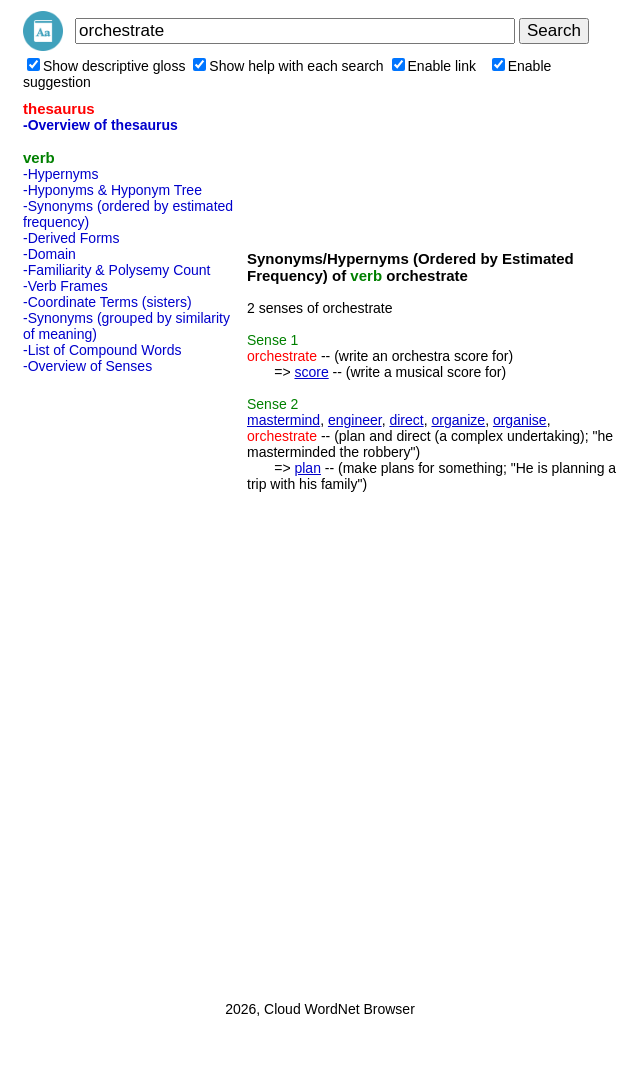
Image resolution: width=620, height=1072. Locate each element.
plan (307, 468)
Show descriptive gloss (106, 66)
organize (458, 420)
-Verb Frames (65, 286)
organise (520, 420)
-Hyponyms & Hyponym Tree (112, 190)
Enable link (434, 66)
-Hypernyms (60, 174)
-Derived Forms (71, 238)
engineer (355, 420)
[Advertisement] (103, 681)
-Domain (49, 254)
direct (406, 420)
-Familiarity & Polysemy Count (117, 270)
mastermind (283, 420)
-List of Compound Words (102, 350)
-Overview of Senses (87, 366)
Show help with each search (288, 66)
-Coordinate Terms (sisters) (107, 302)
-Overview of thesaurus (100, 125)
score (311, 372)
